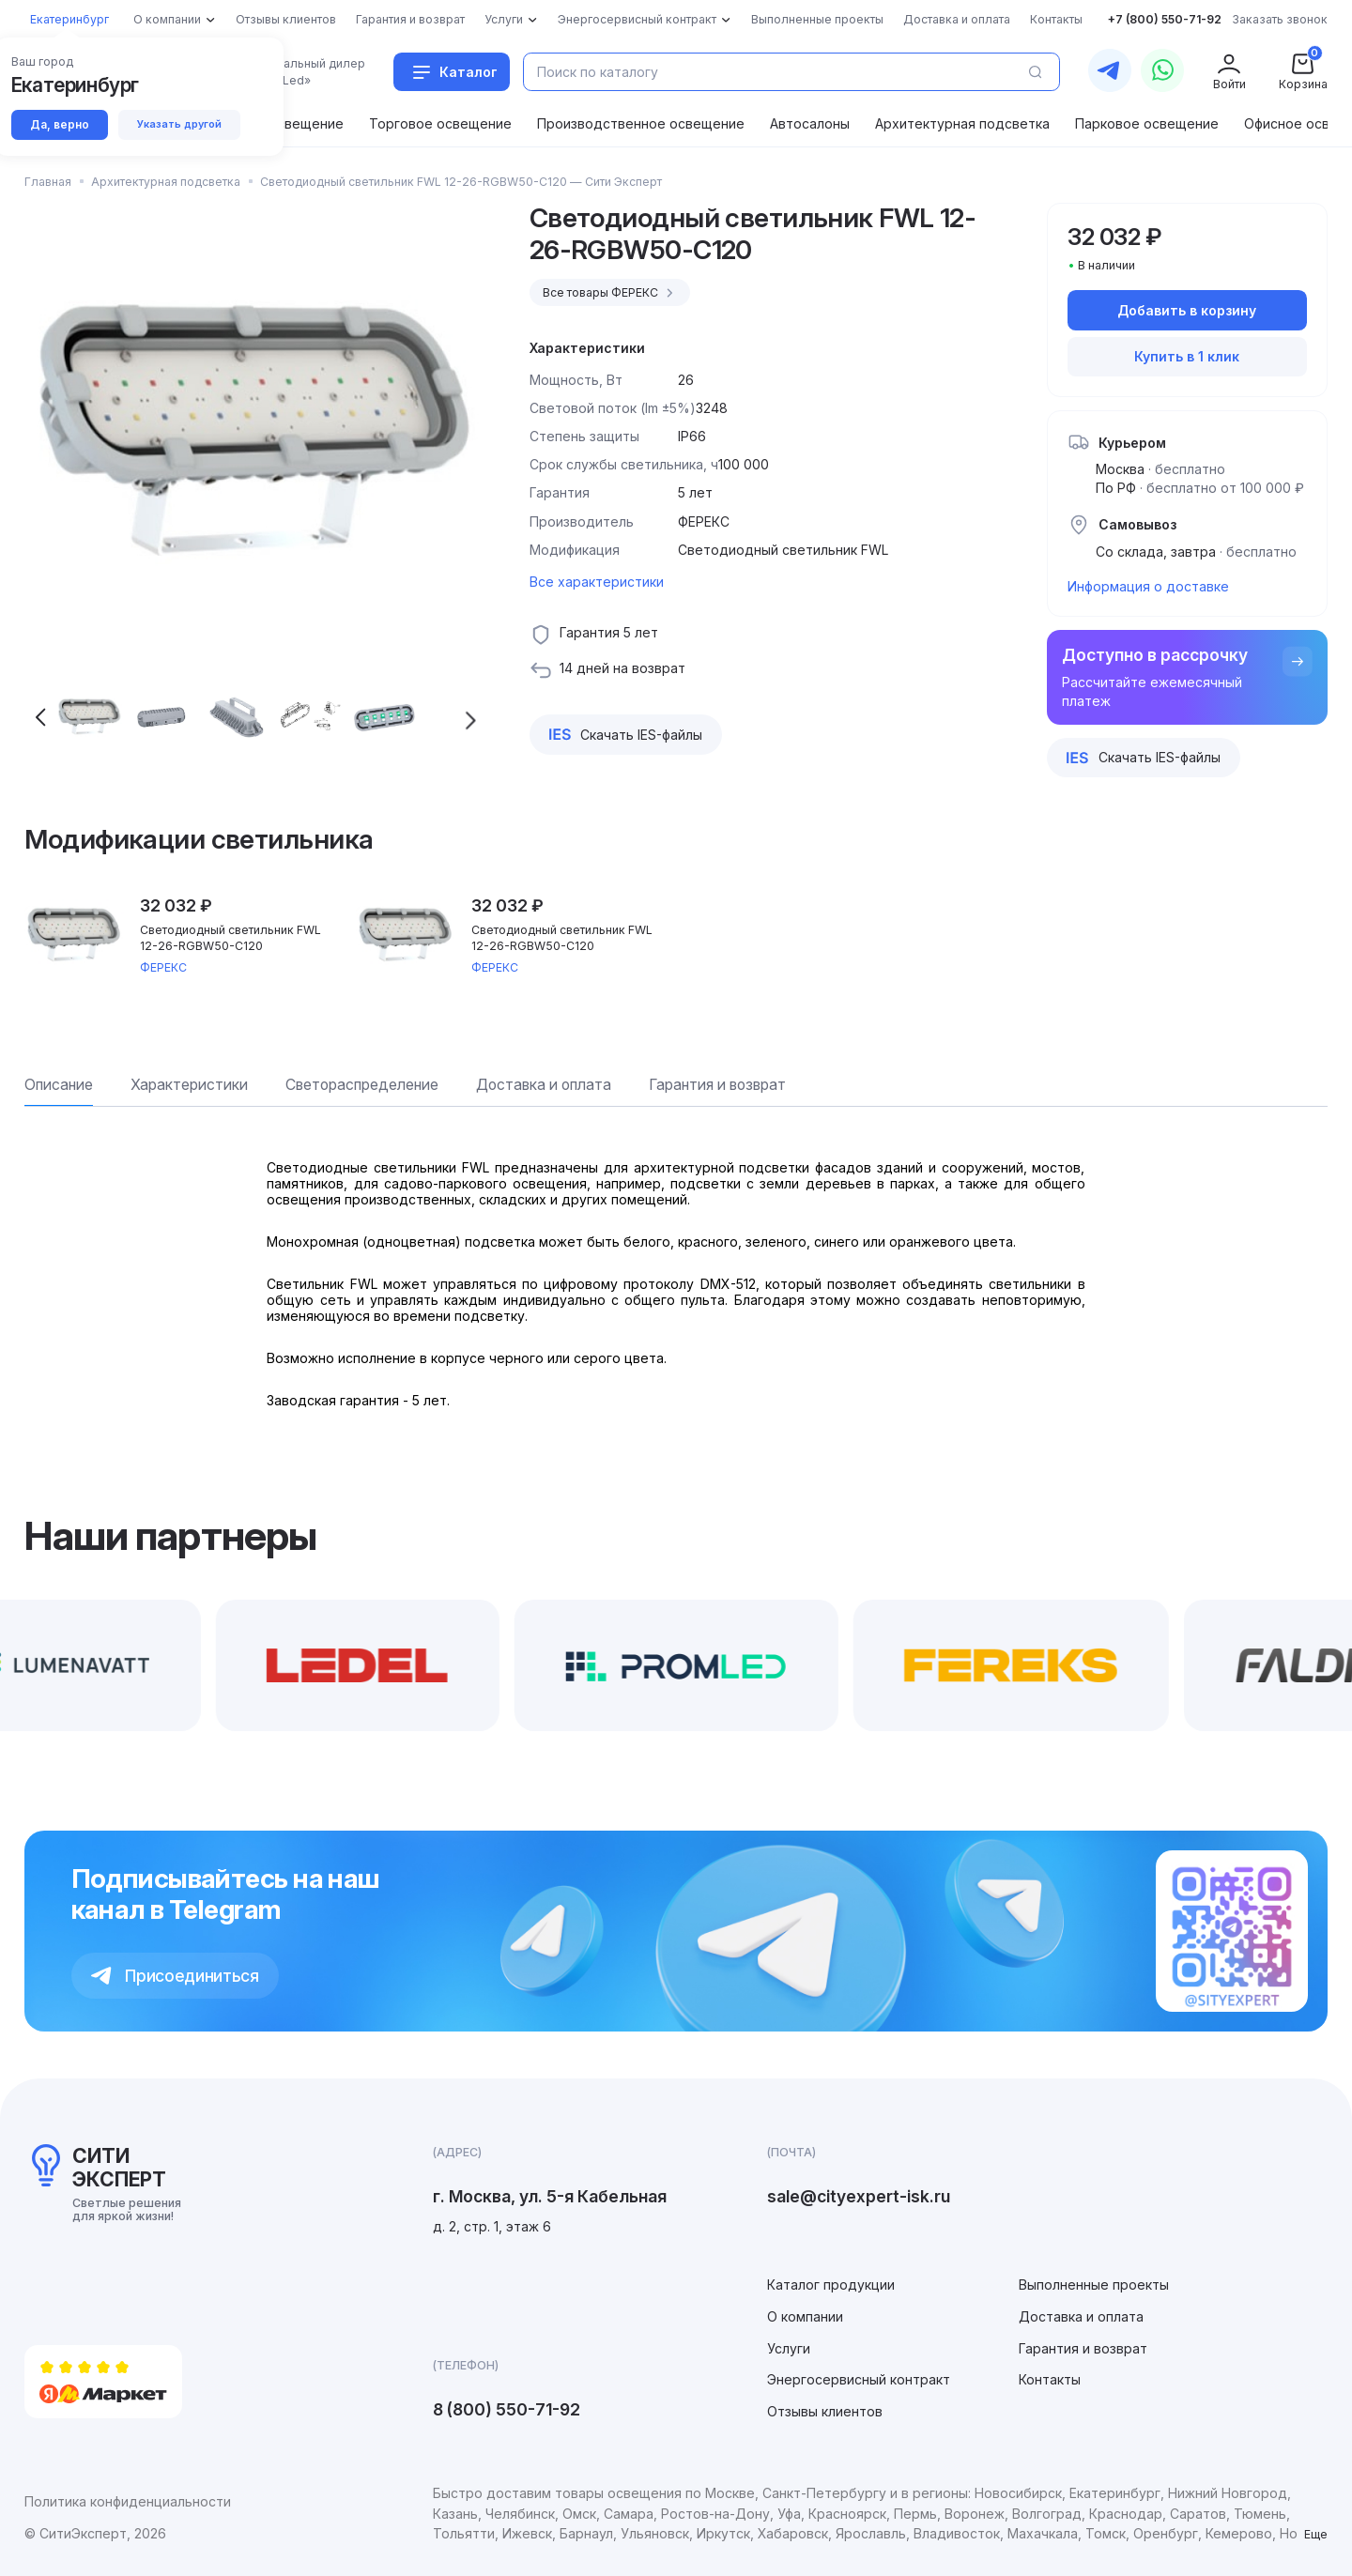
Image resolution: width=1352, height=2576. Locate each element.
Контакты (1050, 2379)
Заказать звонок (1280, 19)
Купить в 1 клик (1186, 356)
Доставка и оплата (1081, 2316)
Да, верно (61, 125)
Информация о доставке (1148, 586)
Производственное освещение (641, 123)
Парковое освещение (1147, 123)
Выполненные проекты (1094, 2284)
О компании (805, 2316)
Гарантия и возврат (1083, 2348)
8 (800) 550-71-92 (506, 2409)
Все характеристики (597, 582)
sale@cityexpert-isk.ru (858, 2196)
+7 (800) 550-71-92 (1164, 19)
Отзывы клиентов (825, 2411)
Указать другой (184, 124)
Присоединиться (175, 1976)
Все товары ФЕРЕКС (611, 292)
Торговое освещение (440, 123)
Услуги (788, 2348)
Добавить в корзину (1186, 310)
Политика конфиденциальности (127, 2501)
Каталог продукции (831, 2284)
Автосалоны (810, 123)
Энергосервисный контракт (858, 2379)
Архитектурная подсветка (962, 123)
